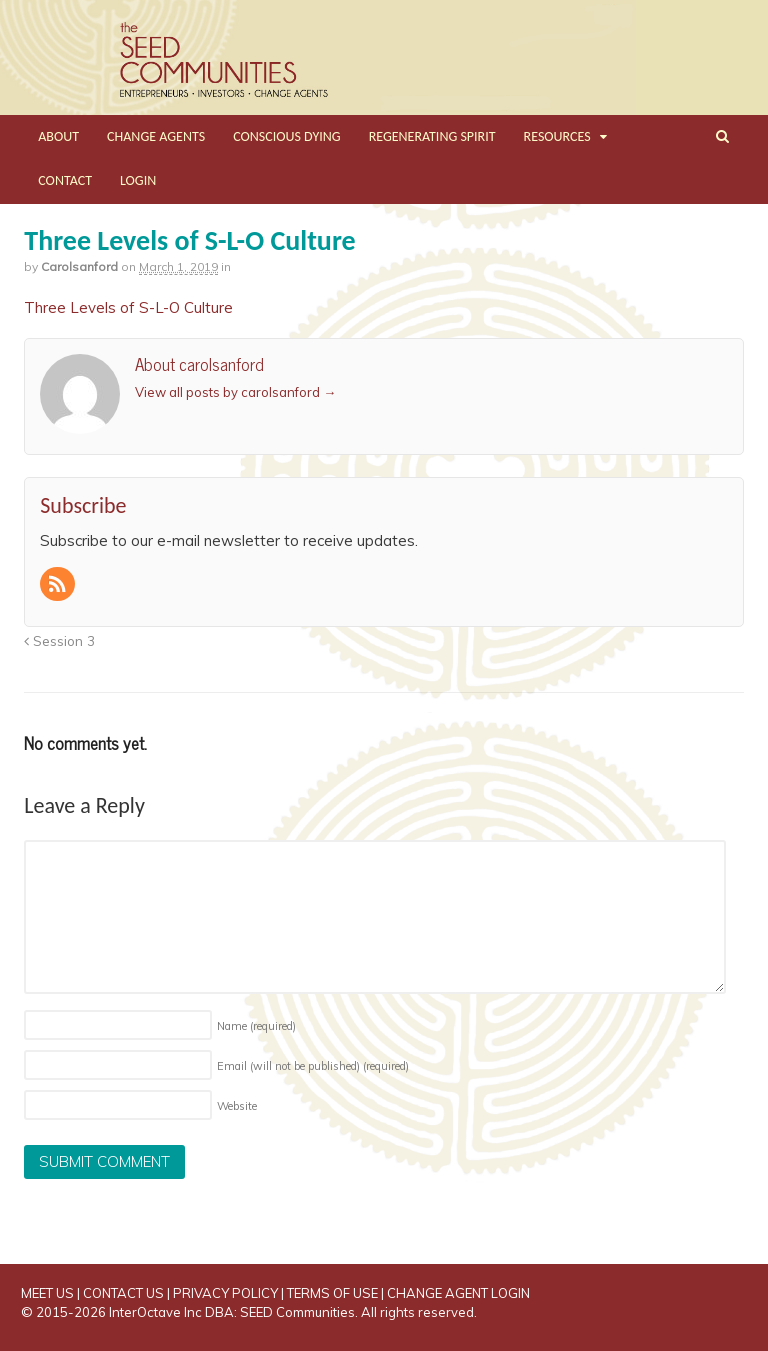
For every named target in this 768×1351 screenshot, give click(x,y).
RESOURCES (557, 136)
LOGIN (138, 180)
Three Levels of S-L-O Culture (128, 307)
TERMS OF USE (332, 1293)
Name (256, 1026)
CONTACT (65, 180)
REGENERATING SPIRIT (432, 136)
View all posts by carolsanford (235, 392)
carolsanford (79, 266)
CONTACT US (123, 1293)
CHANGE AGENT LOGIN (458, 1293)
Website (237, 1106)
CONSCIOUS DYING (287, 136)
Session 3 (59, 640)
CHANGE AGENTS (156, 136)
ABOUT (58, 136)
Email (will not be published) (313, 1066)
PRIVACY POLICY (225, 1293)
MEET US (47, 1293)
